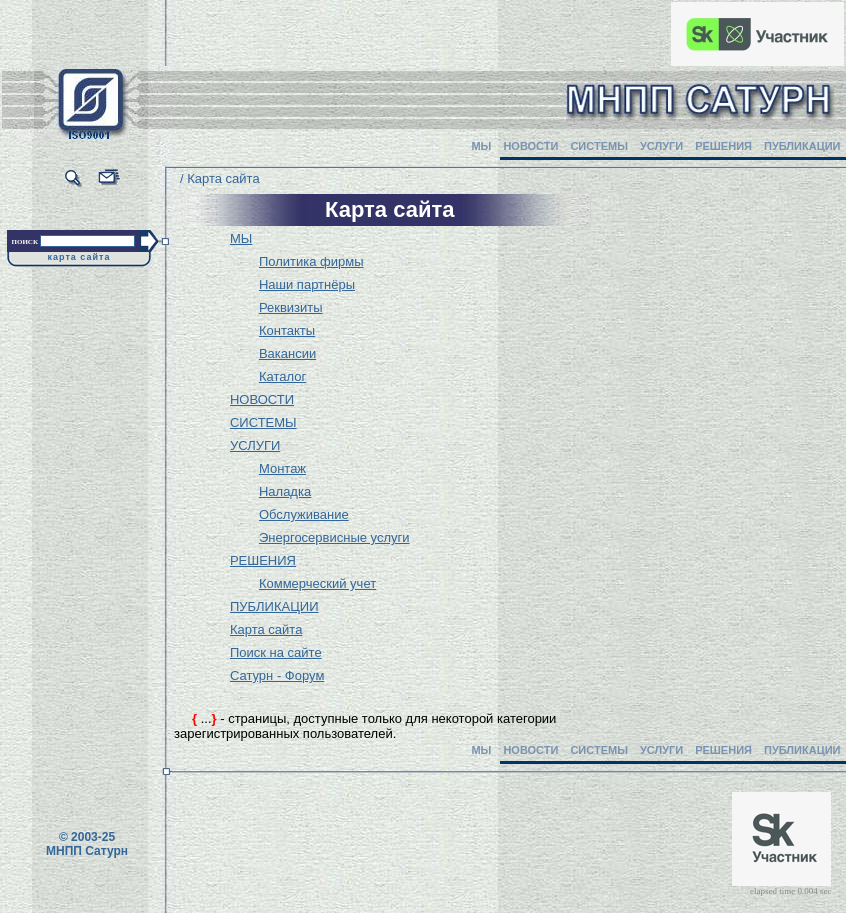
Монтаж (282, 468)
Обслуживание (304, 514)
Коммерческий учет (317, 583)
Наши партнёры (307, 284)
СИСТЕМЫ (599, 146)
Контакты (287, 330)
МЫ (481, 146)
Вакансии (287, 353)
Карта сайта (266, 629)
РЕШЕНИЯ (723, 146)
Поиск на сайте (276, 652)
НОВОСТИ (530, 146)
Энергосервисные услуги (334, 537)
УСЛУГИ (661, 146)
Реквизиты (291, 307)
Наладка (285, 491)
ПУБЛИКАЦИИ (802, 146)
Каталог (282, 376)
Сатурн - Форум (277, 675)
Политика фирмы (311, 261)
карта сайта (79, 257)
